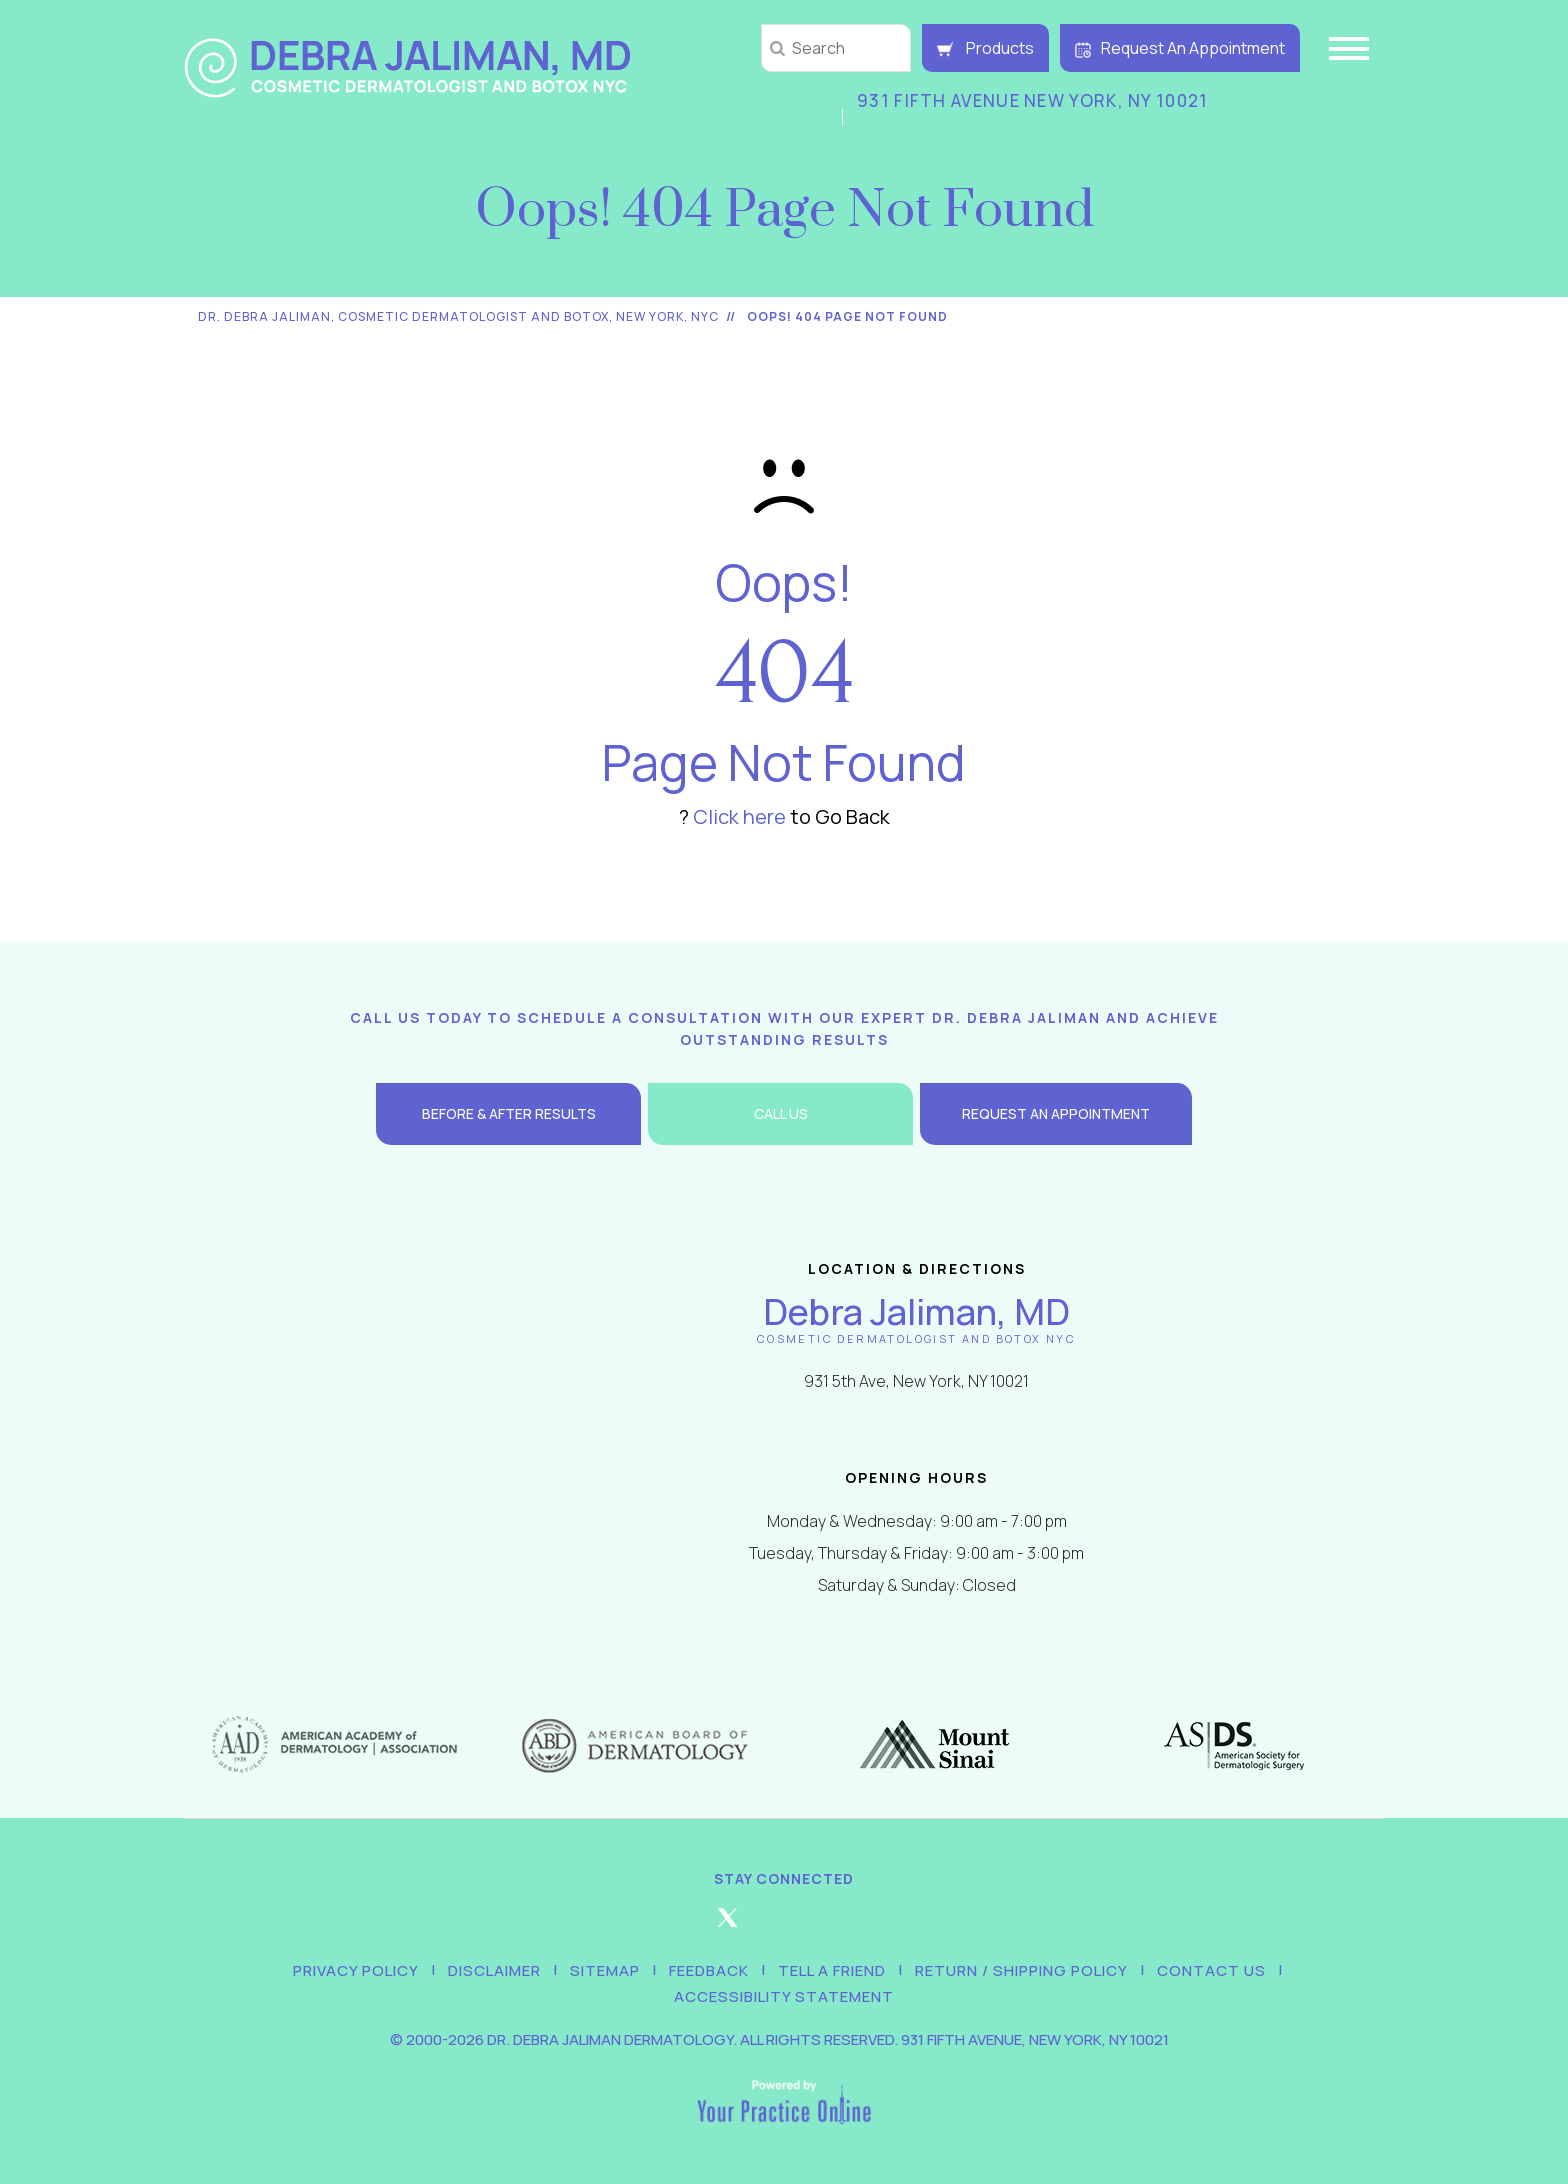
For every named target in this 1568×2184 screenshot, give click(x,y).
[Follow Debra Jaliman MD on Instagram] (784, 1926)
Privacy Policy (356, 1970)
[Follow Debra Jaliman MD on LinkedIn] (841, 1926)
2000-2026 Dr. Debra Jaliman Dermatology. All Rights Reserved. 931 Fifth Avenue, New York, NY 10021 (787, 2039)
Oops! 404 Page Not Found (847, 316)
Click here (739, 816)
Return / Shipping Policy (1021, 1970)
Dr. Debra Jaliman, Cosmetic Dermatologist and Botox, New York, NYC (458, 316)
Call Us (781, 1113)
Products (985, 48)
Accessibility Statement (784, 1996)
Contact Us (1211, 1970)
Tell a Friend (832, 1970)
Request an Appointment (1056, 1113)
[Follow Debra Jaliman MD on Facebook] (670, 1926)
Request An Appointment (1180, 48)
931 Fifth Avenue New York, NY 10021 (1033, 100)
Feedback (709, 1970)
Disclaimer (494, 1970)
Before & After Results (509, 1113)
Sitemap (605, 1970)
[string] (836, 48)
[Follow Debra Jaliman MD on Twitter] (727, 1926)
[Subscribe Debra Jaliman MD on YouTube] (898, 1926)
